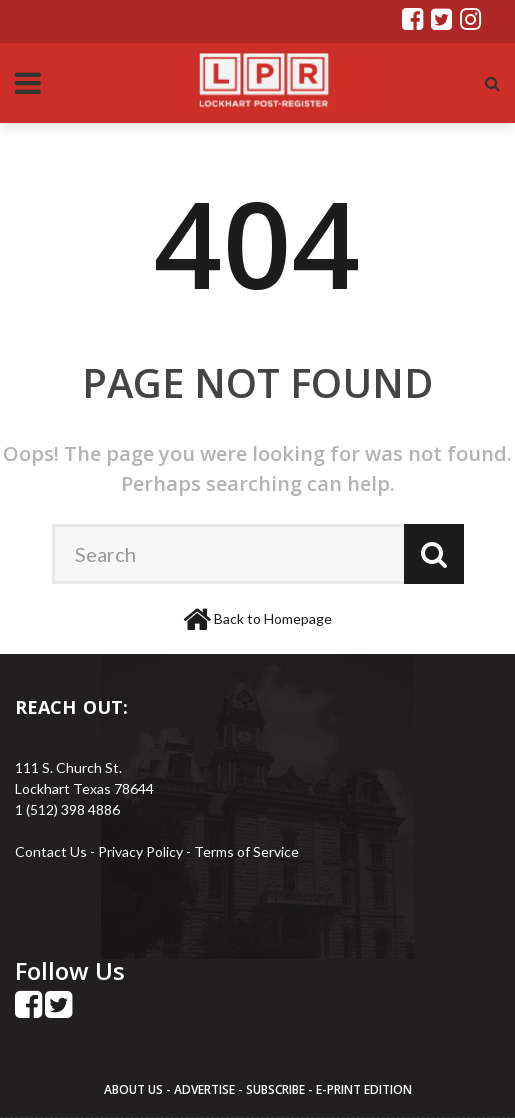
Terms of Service (246, 851)
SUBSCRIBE (277, 1089)
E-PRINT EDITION (364, 1089)
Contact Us (51, 851)
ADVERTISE (204, 1089)
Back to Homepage (273, 618)
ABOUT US (135, 1089)
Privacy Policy (142, 851)
